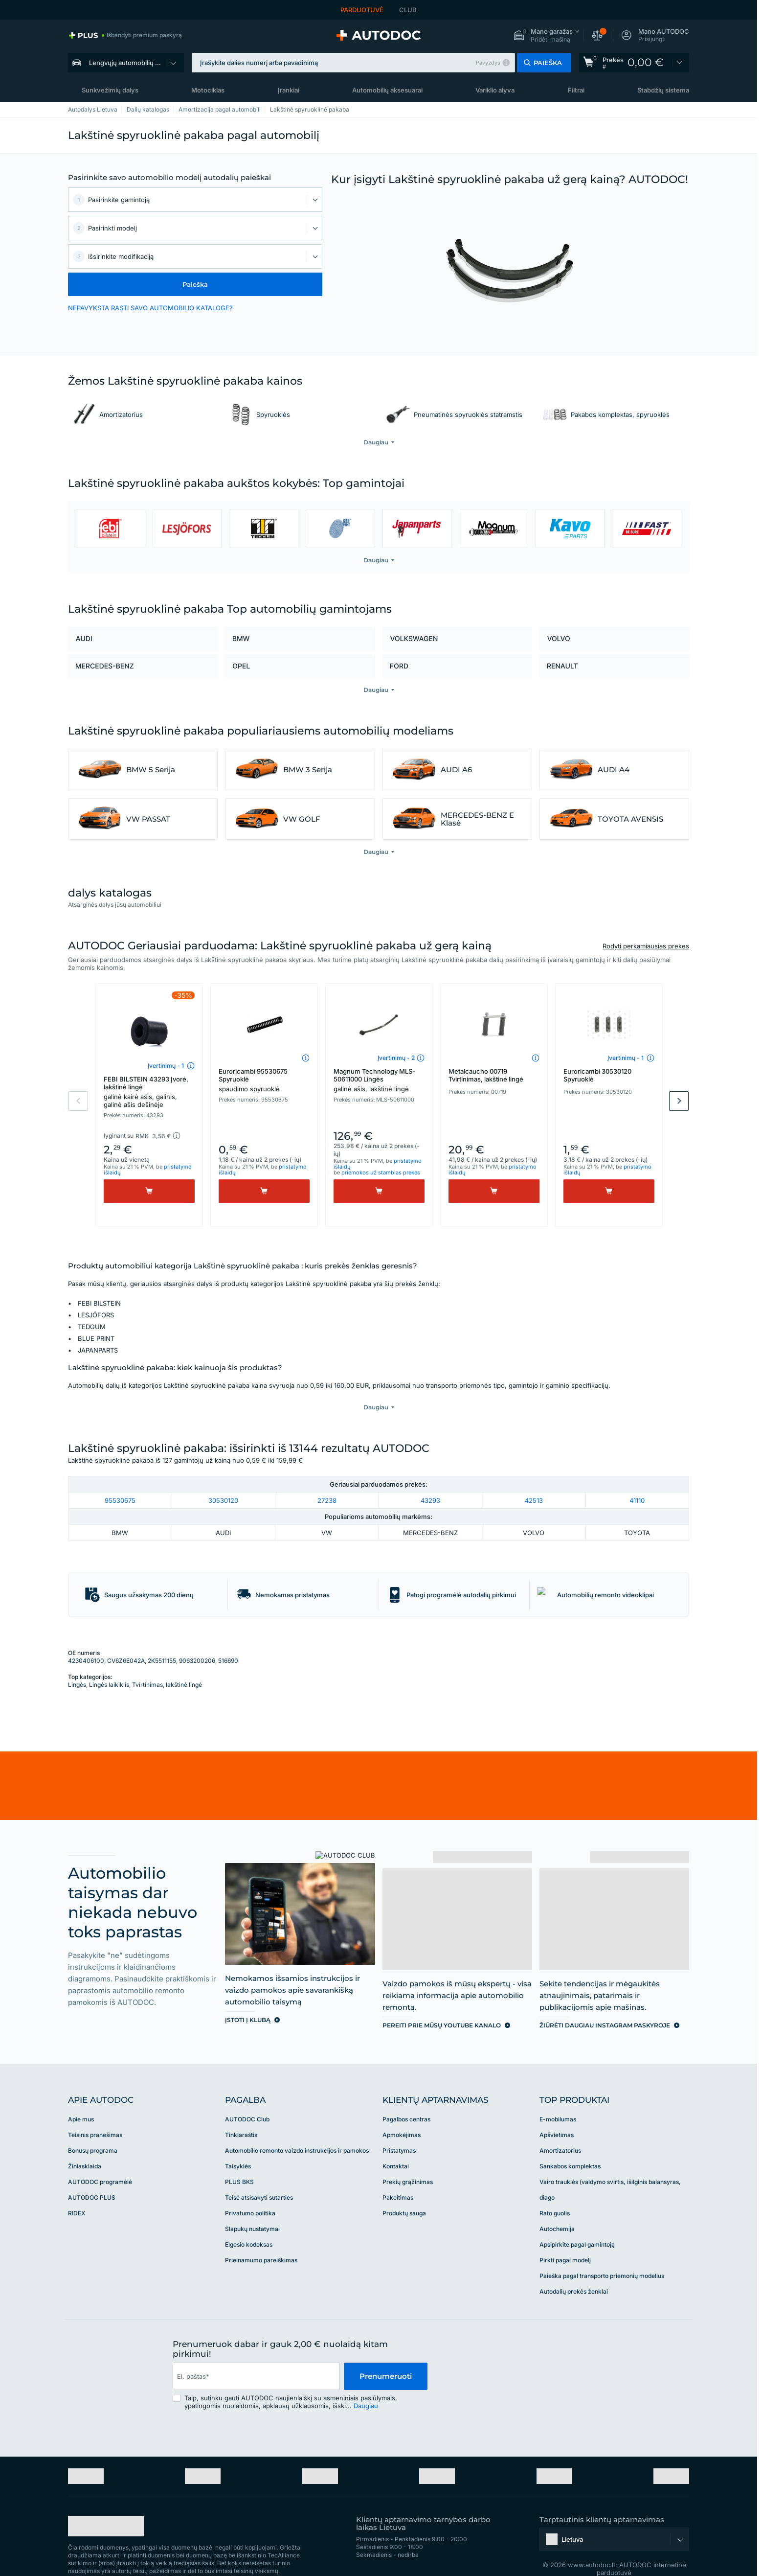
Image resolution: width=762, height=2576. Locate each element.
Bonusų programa (92, 2130)
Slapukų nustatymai (252, 2208)
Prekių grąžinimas (407, 2161)
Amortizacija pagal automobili (220, 109)
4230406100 (86, 1640)
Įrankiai (288, 90)
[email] (256, 2356)
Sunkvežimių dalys (110, 90)
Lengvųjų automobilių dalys (130, 63)
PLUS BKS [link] (239, 2161)
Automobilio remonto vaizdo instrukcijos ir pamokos (297, 2130)
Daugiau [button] (366, 2386)
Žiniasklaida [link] (84, 2146)
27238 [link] (326, 1480)
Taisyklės (238, 2146)
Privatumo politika (250, 2193)
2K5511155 (162, 1640)
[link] (125, 35)
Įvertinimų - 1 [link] (166, 1065)
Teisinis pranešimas (95, 2114)
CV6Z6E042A (126, 1640)
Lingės (77, 1664)
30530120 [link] (223, 1480)
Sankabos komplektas (570, 2146)
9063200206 (197, 1640)
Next (679, 1101)
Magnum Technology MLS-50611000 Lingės (379, 1080)
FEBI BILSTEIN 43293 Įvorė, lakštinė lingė (149, 1091)
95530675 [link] (120, 1480)
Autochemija (557, 2208)
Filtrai (576, 90)
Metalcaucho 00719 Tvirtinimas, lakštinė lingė (485, 1075)
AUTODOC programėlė (100, 2161)
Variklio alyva (495, 90)
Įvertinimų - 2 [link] (396, 1057)
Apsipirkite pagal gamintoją (577, 2224)
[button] (546, 35)
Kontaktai (395, 2146)
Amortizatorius (560, 2130)
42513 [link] (534, 1480)
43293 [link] (430, 1480)
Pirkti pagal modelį (565, 2240)
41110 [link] (637, 1480)
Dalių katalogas (148, 109)
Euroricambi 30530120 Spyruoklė (597, 1075)
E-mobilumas (557, 2099)
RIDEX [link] (76, 2193)
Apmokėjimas (401, 2114)
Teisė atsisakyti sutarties (259, 2177)
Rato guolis (554, 2193)
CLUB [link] (408, 10)
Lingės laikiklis (109, 1664)
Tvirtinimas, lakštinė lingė (167, 1664)
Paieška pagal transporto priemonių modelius (601, 2255)
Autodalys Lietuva (92, 109)
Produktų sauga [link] (404, 2193)
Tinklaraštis (241, 2114)
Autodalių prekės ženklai (573, 2271)
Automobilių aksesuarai (387, 90)
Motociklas (207, 90)
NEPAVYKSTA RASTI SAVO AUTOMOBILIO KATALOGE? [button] (150, 308)
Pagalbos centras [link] (406, 2099)
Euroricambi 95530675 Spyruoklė (264, 1080)
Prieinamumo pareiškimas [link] (261, 2240)
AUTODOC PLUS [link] (91, 2177)
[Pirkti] (149, 1191)
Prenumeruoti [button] (385, 2356)
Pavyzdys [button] (488, 62)
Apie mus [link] (81, 2099)
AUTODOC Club (247, 2099)
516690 (228, 1640)
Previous (78, 1101)
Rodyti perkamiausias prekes (646, 946)
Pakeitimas (397, 2177)
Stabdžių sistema (663, 90)
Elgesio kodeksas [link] (248, 2224)
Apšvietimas (556, 2114)
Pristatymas (399, 2130)
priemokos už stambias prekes (380, 1172)
